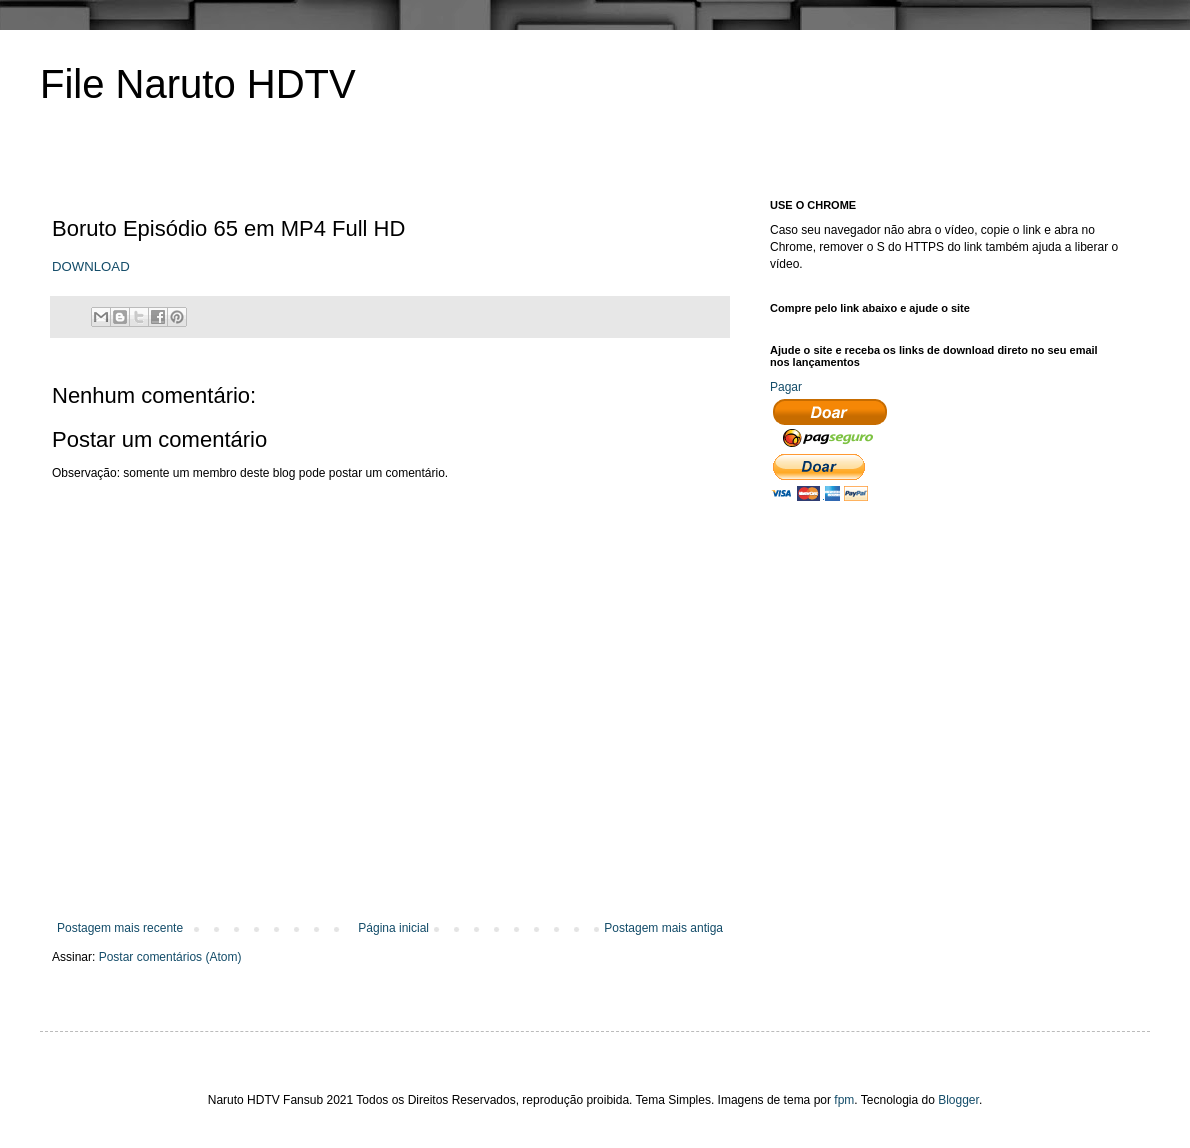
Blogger (958, 1100)
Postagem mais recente (120, 928)
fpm (844, 1100)
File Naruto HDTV (198, 84)
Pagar (786, 387)
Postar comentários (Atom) (170, 957)
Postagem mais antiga (663, 928)
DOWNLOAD (91, 266)
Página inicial (393, 928)
